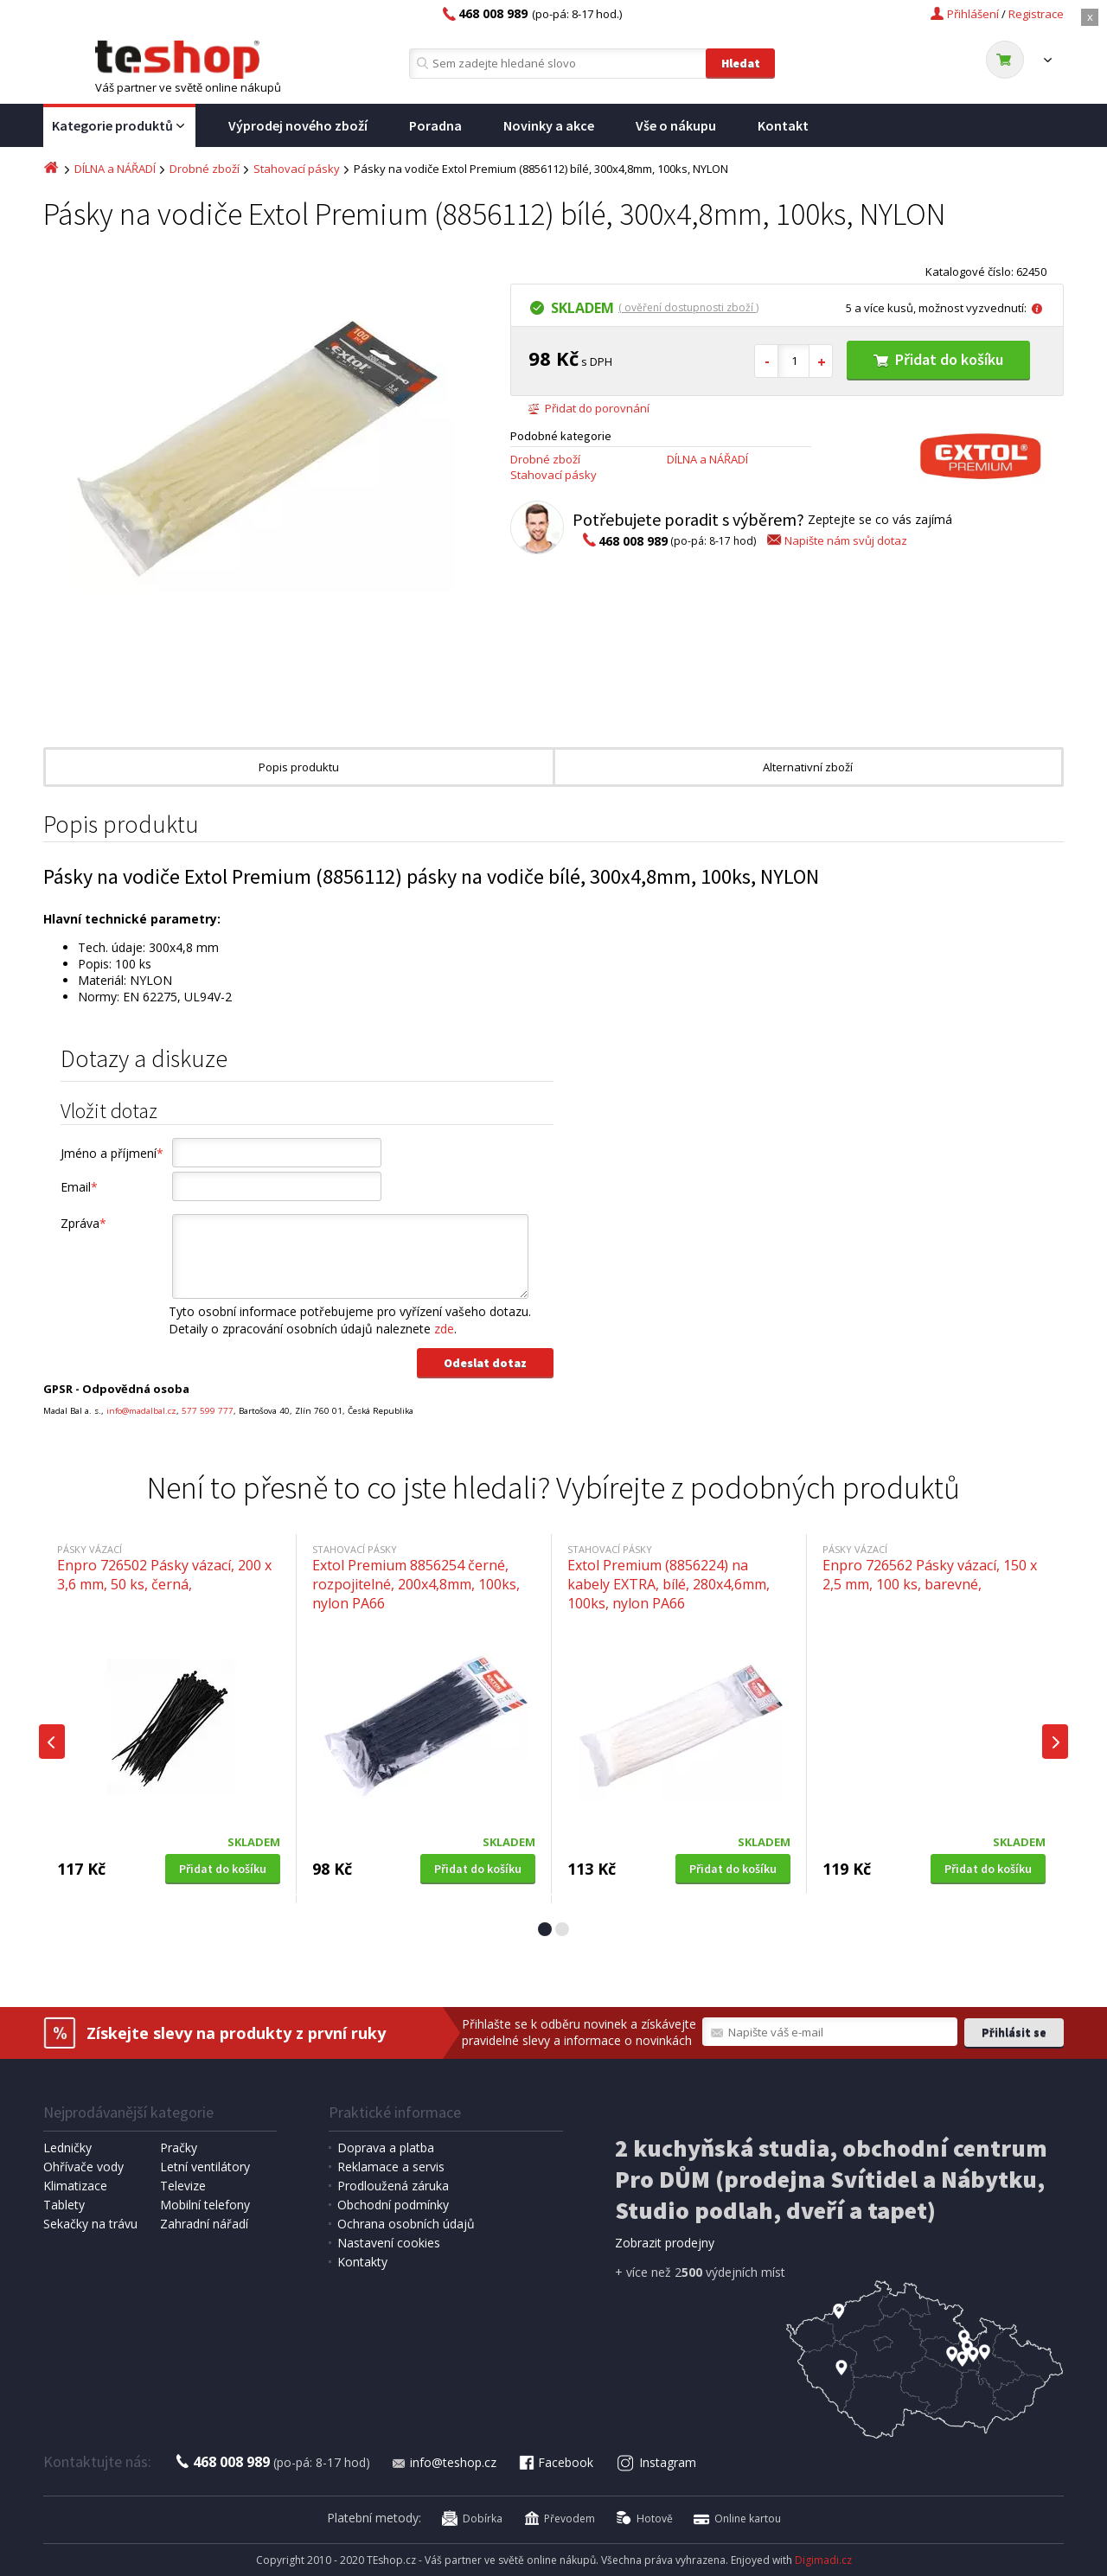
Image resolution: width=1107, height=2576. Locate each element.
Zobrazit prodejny (664, 2242)
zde (444, 1328)
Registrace (1036, 14)
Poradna (435, 125)
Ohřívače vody (83, 2166)
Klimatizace (75, 2185)
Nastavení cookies (388, 2242)
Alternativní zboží (808, 767)
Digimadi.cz (823, 2560)
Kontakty (362, 2261)
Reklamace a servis (391, 2166)
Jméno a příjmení (112, 1153)
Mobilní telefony (205, 2204)
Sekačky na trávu (90, 2223)
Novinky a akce (548, 125)
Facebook (555, 2462)
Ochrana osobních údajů (406, 2223)
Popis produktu (299, 767)
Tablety (64, 2204)
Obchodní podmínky (393, 2204)
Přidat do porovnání (588, 408)
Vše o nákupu (676, 125)
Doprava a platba (385, 2147)
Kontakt (783, 125)
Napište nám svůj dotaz (836, 540)
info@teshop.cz (443, 2462)
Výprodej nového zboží (298, 125)
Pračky (178, 2147)
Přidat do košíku (938, 359)
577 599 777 (208, 1410)
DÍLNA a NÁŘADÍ (115, 168)
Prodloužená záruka (393, 2185)
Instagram (657, 2462)
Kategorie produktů (119, 126)
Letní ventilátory (205, 2166)
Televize (183, 2185)
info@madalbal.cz (141, 1410)
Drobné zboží (205, 168)
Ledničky (67, 2147)
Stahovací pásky (296, 168)
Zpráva (83, 1223)
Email (79, 1187)
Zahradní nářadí (204, 2223)
